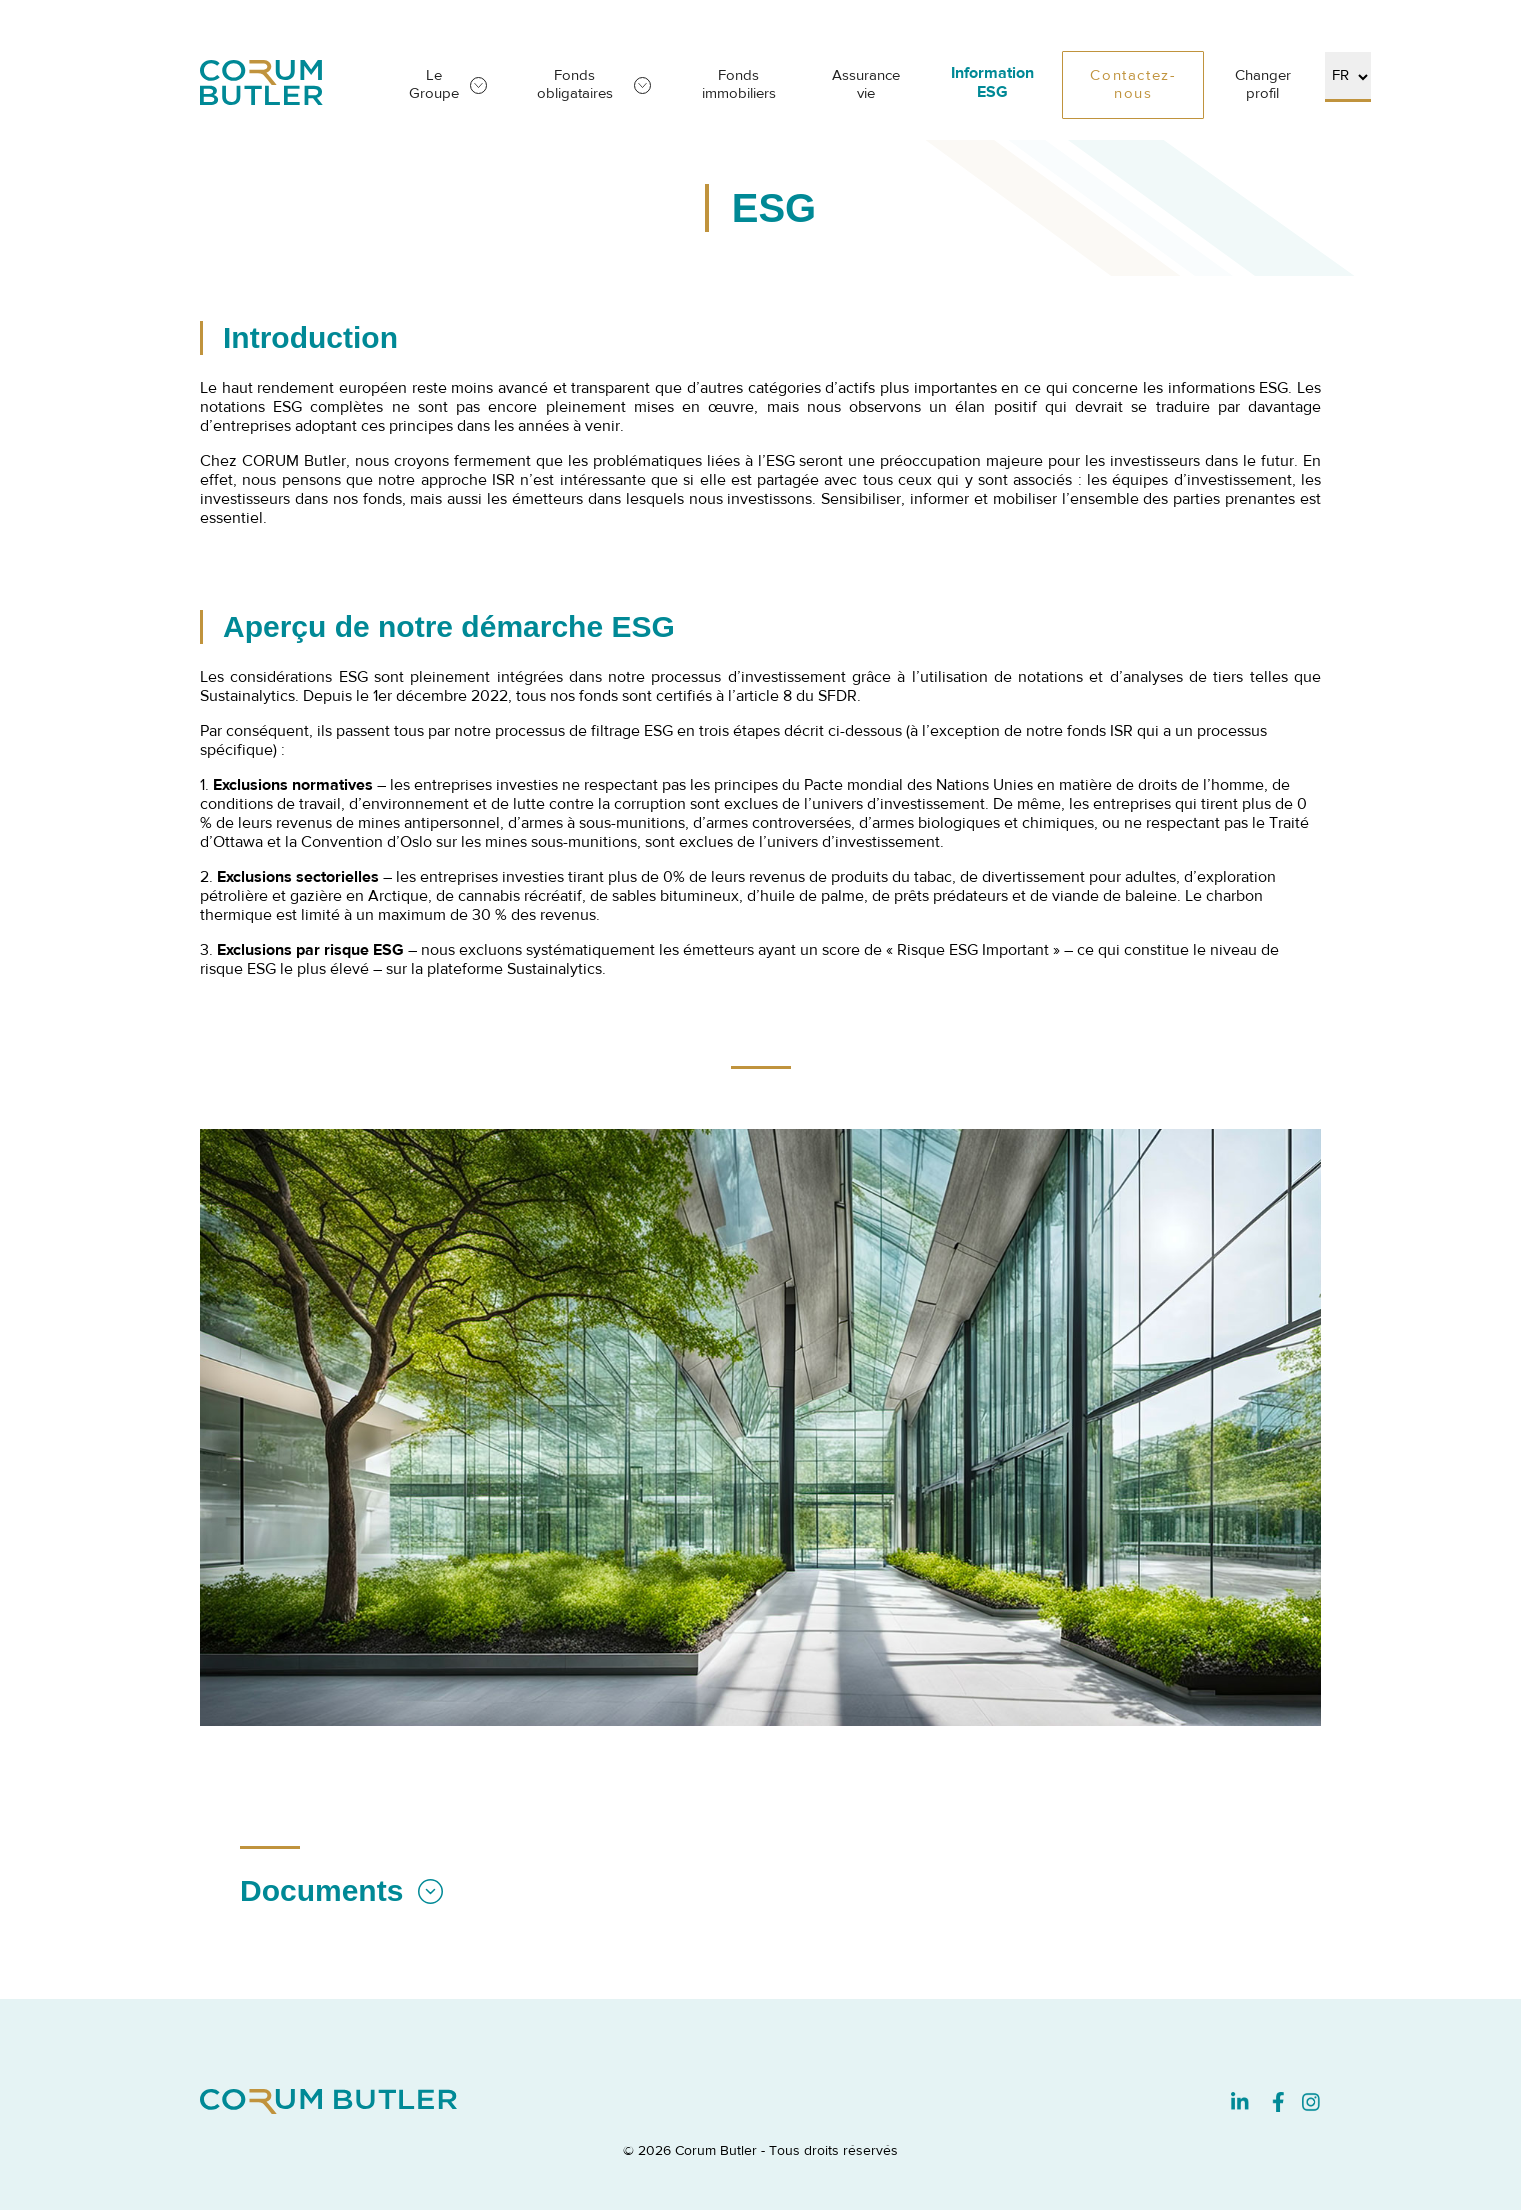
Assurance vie (866, 84)
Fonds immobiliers (739, 84)
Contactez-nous (1133, 84)
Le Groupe (434, 84)
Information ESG (992, 83)
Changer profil (1263, 84)
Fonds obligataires (575, 84)
